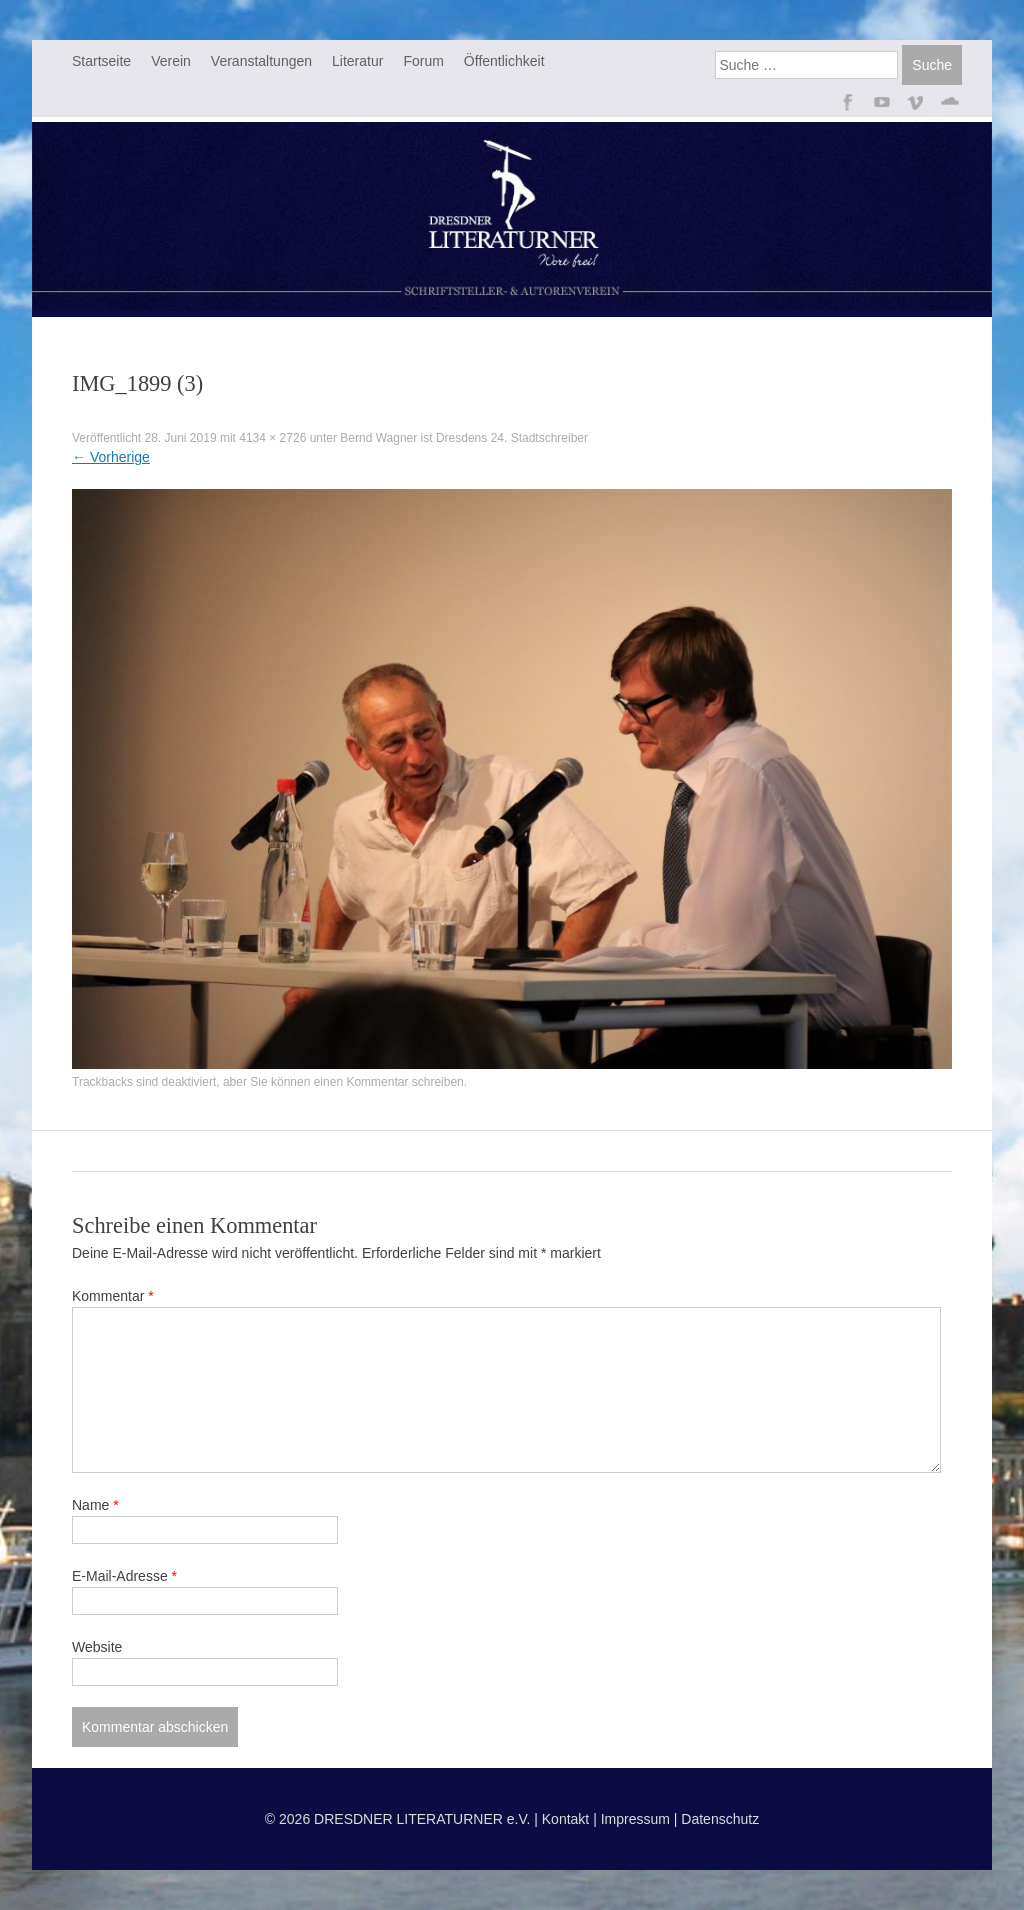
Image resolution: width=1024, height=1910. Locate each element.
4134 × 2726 (272, 438)
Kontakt (565, 1819)
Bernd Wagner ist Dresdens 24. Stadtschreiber (464, 438)
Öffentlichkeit (504, 61)
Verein (171, 61)
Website (97, 1647)
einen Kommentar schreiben (389, 1082)
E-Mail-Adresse (124, 1576)
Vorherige (111, 457)
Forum (423, 61)
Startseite (101, 61)
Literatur (357, 61)
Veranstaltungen (261, 61)
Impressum (635, 1819)
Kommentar (113, 1296)
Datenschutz (720, 1819)
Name (95, 1505)
